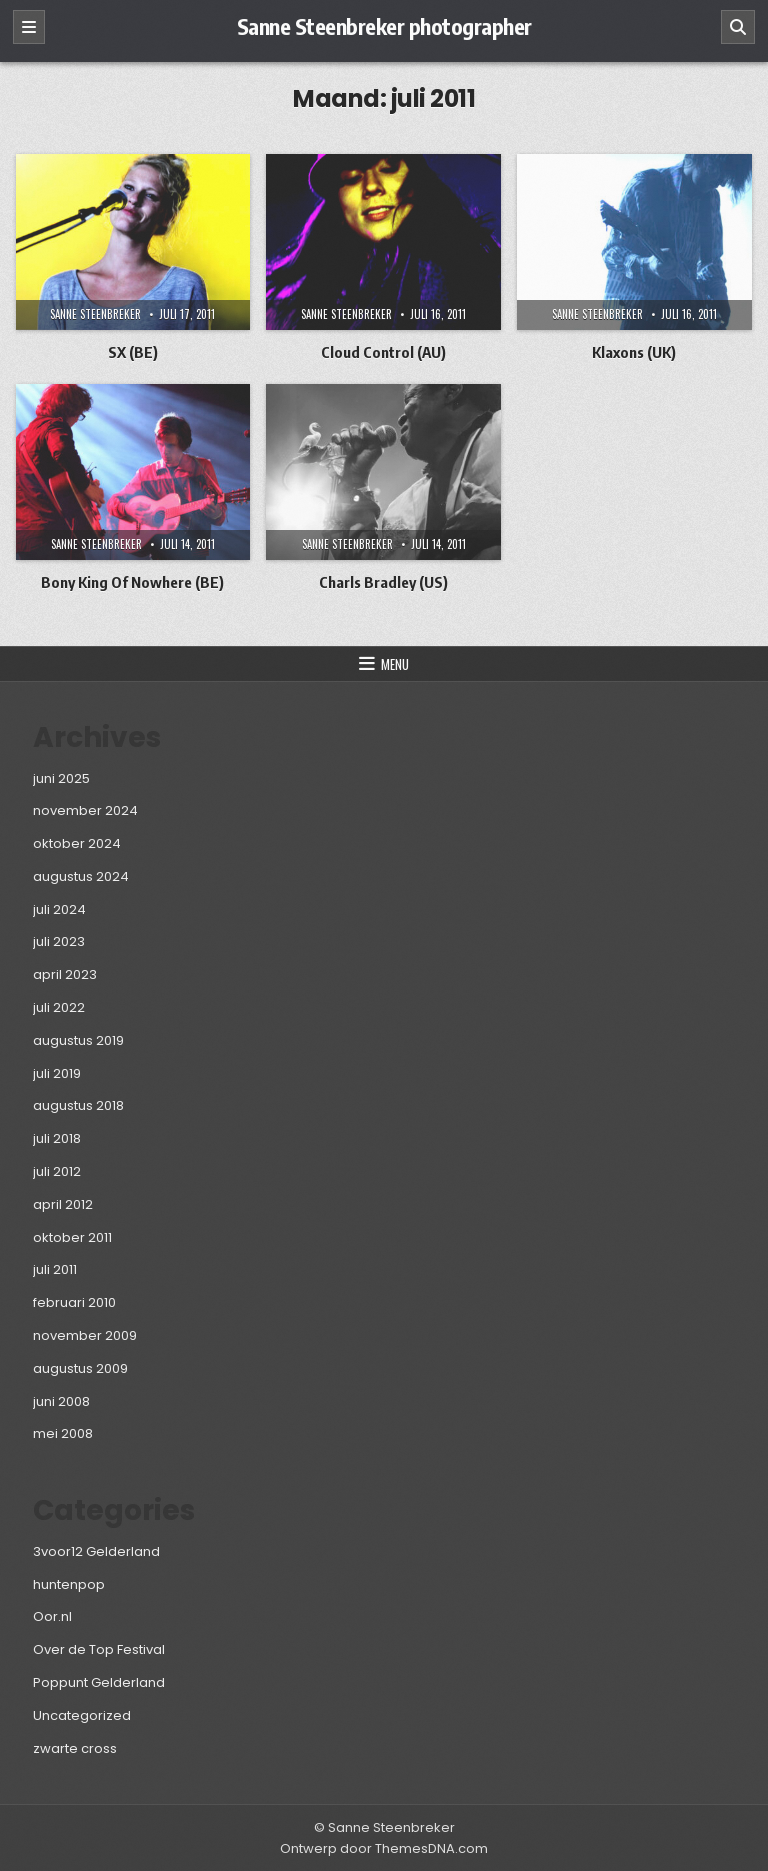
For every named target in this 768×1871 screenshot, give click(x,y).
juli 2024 (59, 909)
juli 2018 (57, 1138)
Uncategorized (82, 1715)
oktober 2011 (72, 1237)
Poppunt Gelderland (99, 1682)
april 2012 (63, 1204)
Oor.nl (52, 1616)
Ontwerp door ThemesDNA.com (384, 1848)
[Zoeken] (738, 27)
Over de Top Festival (99, 1649)
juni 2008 (61, 1401)
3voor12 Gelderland (96, 1551)
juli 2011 (55, 1269)
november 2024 (85, 810)
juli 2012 (57, 1171)
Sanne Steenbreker (95, 314)
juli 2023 (59, 941)
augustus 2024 (81, 876)
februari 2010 (74, 1302)
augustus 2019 (78, 1040)
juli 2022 (59, 1007)
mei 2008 (63, 1433)
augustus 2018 (78, 1105)
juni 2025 (61, 778)
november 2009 (85, 1335)
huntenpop (69, 1584)
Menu (395, 664)
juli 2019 (57, 1073)
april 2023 (65, 974)
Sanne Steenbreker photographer (384, 26)
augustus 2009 (80, 1368)
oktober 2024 (77, 843)
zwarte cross (75, 1748)
